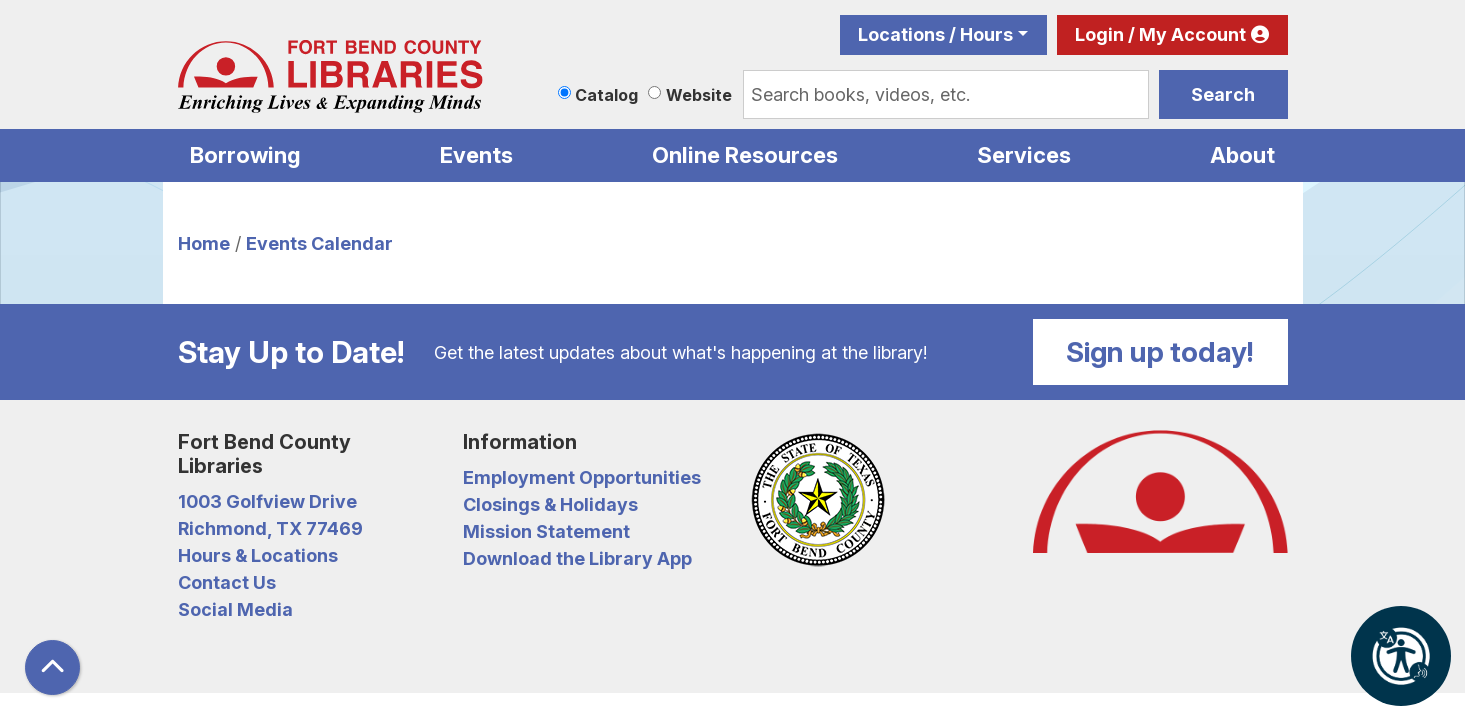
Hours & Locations (258, 555)
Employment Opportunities (582, 477)
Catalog (606, 95)
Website (699, 95)
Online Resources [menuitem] (745, 155)
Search (1223, 94)
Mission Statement (546, 531)
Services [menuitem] (1024, 155)
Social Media (235, 609)
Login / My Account (1160, 34)
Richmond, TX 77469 (270, 528)
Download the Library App (577, 558)
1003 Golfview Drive (267, 501)
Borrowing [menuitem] (245, 155)
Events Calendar (319, 243)
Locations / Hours (935, 34)
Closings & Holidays (550, 504)
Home (204, 243)
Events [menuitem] (476, 155)
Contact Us (227, 582)
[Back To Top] (52, 667)
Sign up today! (1160, 352)
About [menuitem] (1242, 155)
